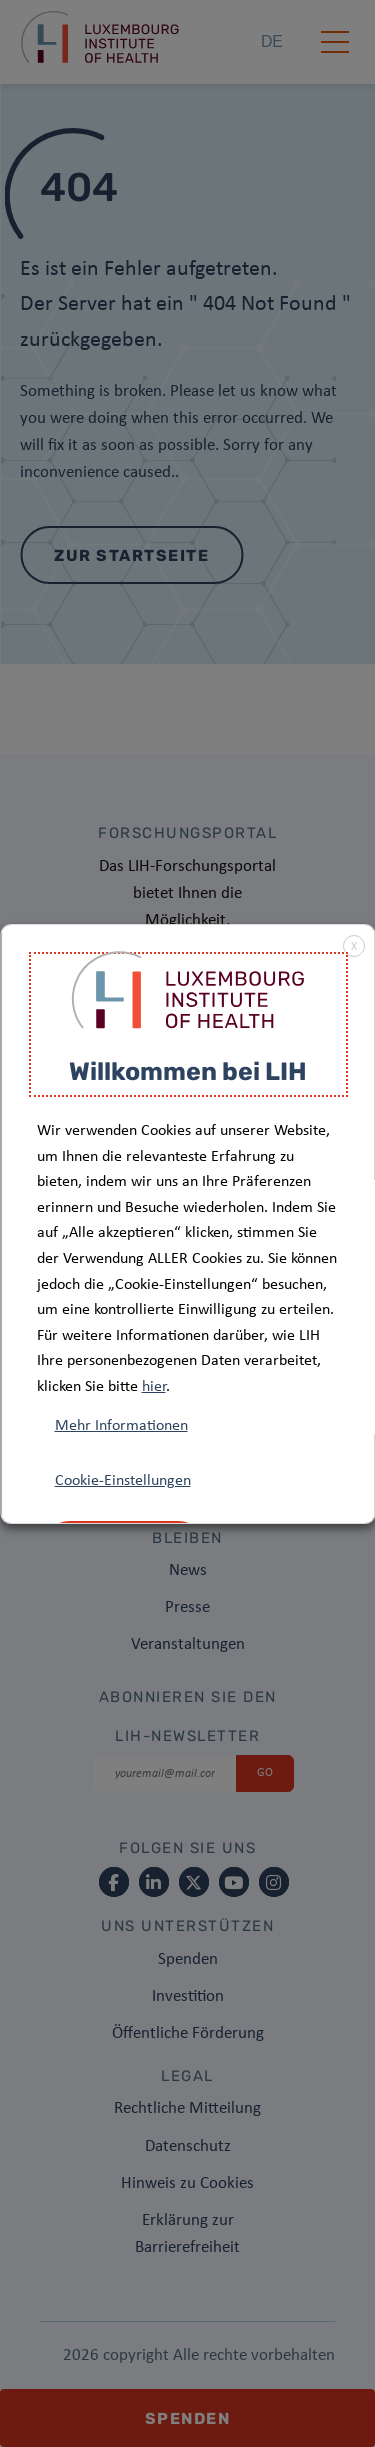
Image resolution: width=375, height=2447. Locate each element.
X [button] (353, 947)
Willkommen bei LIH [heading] (188, 1071)
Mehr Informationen (120, 1426)
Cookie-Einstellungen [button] (122, 1481)
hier (153, 1387)
